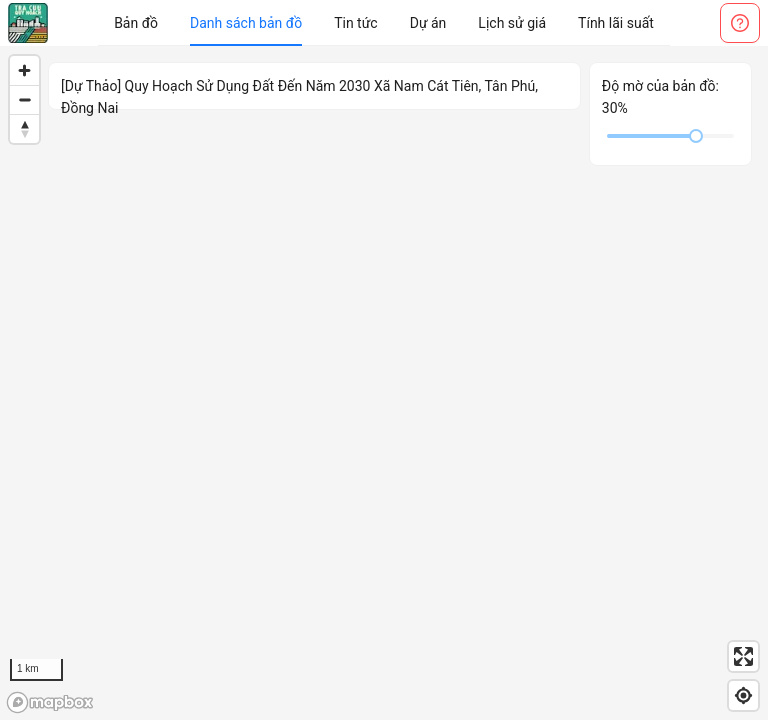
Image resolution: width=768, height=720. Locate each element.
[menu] (384, 23)
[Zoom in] (24, 70)
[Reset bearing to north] (24, 128)
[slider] (696, 136)
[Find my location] (743, 695)
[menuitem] (136, 23)
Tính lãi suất (616, 23)
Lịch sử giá (512, 23)
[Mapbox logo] (50, 702)
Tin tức (356, 23)
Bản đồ (136, 23)
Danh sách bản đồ (246, 23)
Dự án (428, 23)
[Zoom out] (24, 99)
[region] (384, 383)
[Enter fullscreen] (743, 656)
